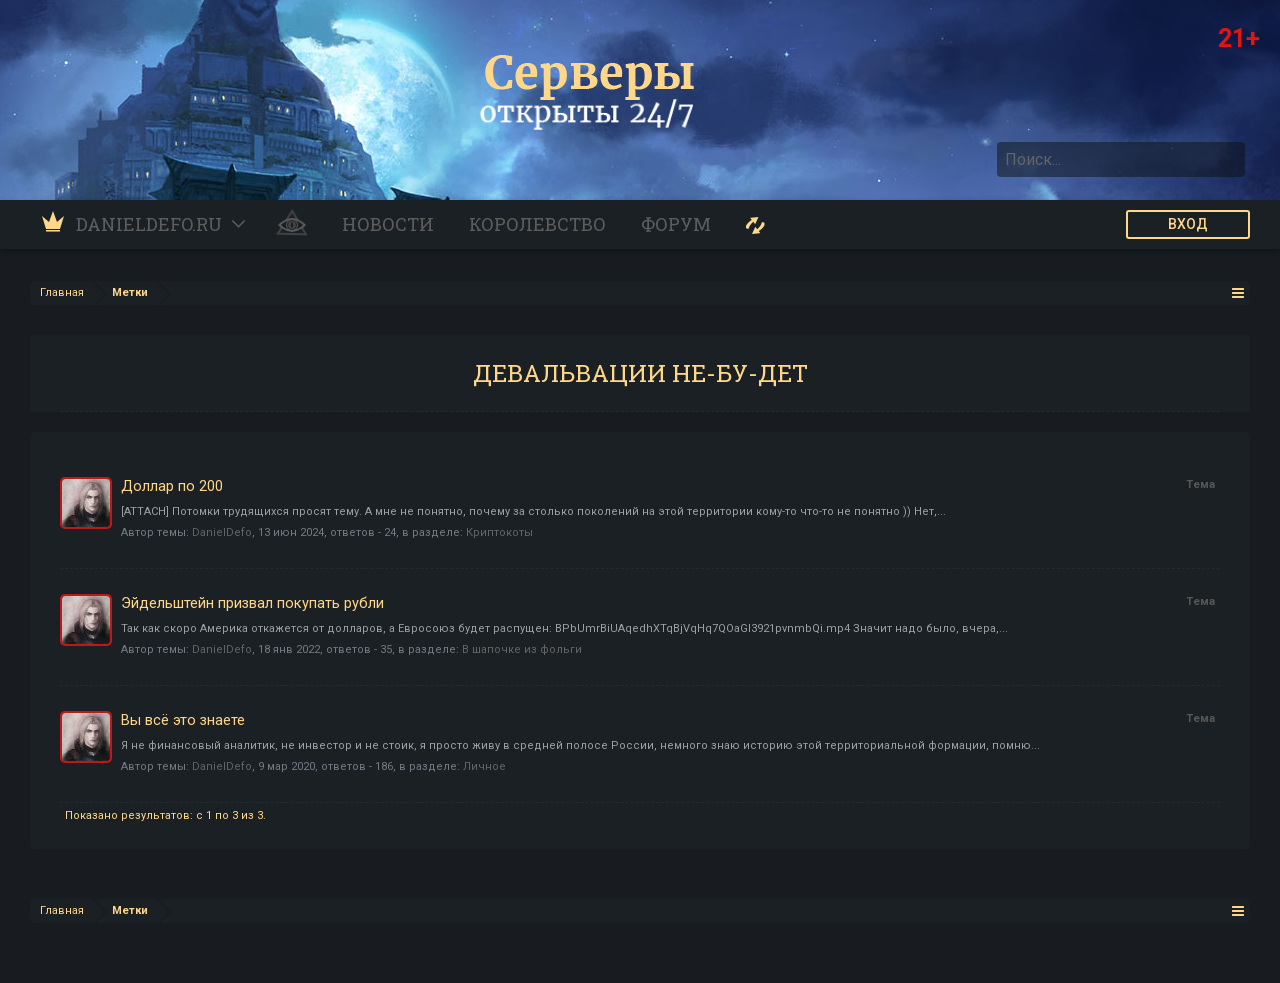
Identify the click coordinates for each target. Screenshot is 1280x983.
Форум (676, 224)
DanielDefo (222, 532)
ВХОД (1188, 224)
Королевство (537, 224)
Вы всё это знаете (183, 720)
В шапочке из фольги (522, 649)
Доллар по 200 (172, 486)
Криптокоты (499, 532)
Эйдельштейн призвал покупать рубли (252, 603)
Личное (484, 766)
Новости (388, 224)
